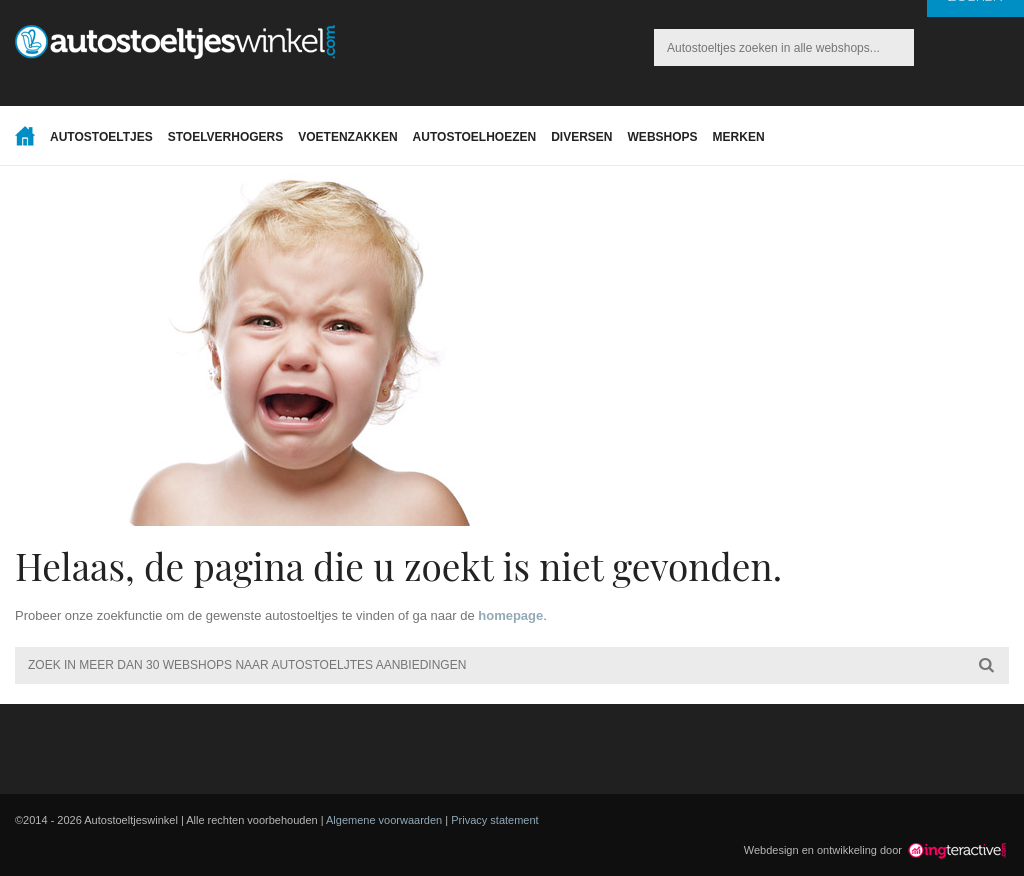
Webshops (663, 137)
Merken (739, 137)
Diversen (581, 137)
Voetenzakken (347, 137)
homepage (510, 615)
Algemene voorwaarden (384, 820)
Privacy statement (494, 820)
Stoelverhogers (226, 137)
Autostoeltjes (101, 137)
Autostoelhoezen (475, 137)
